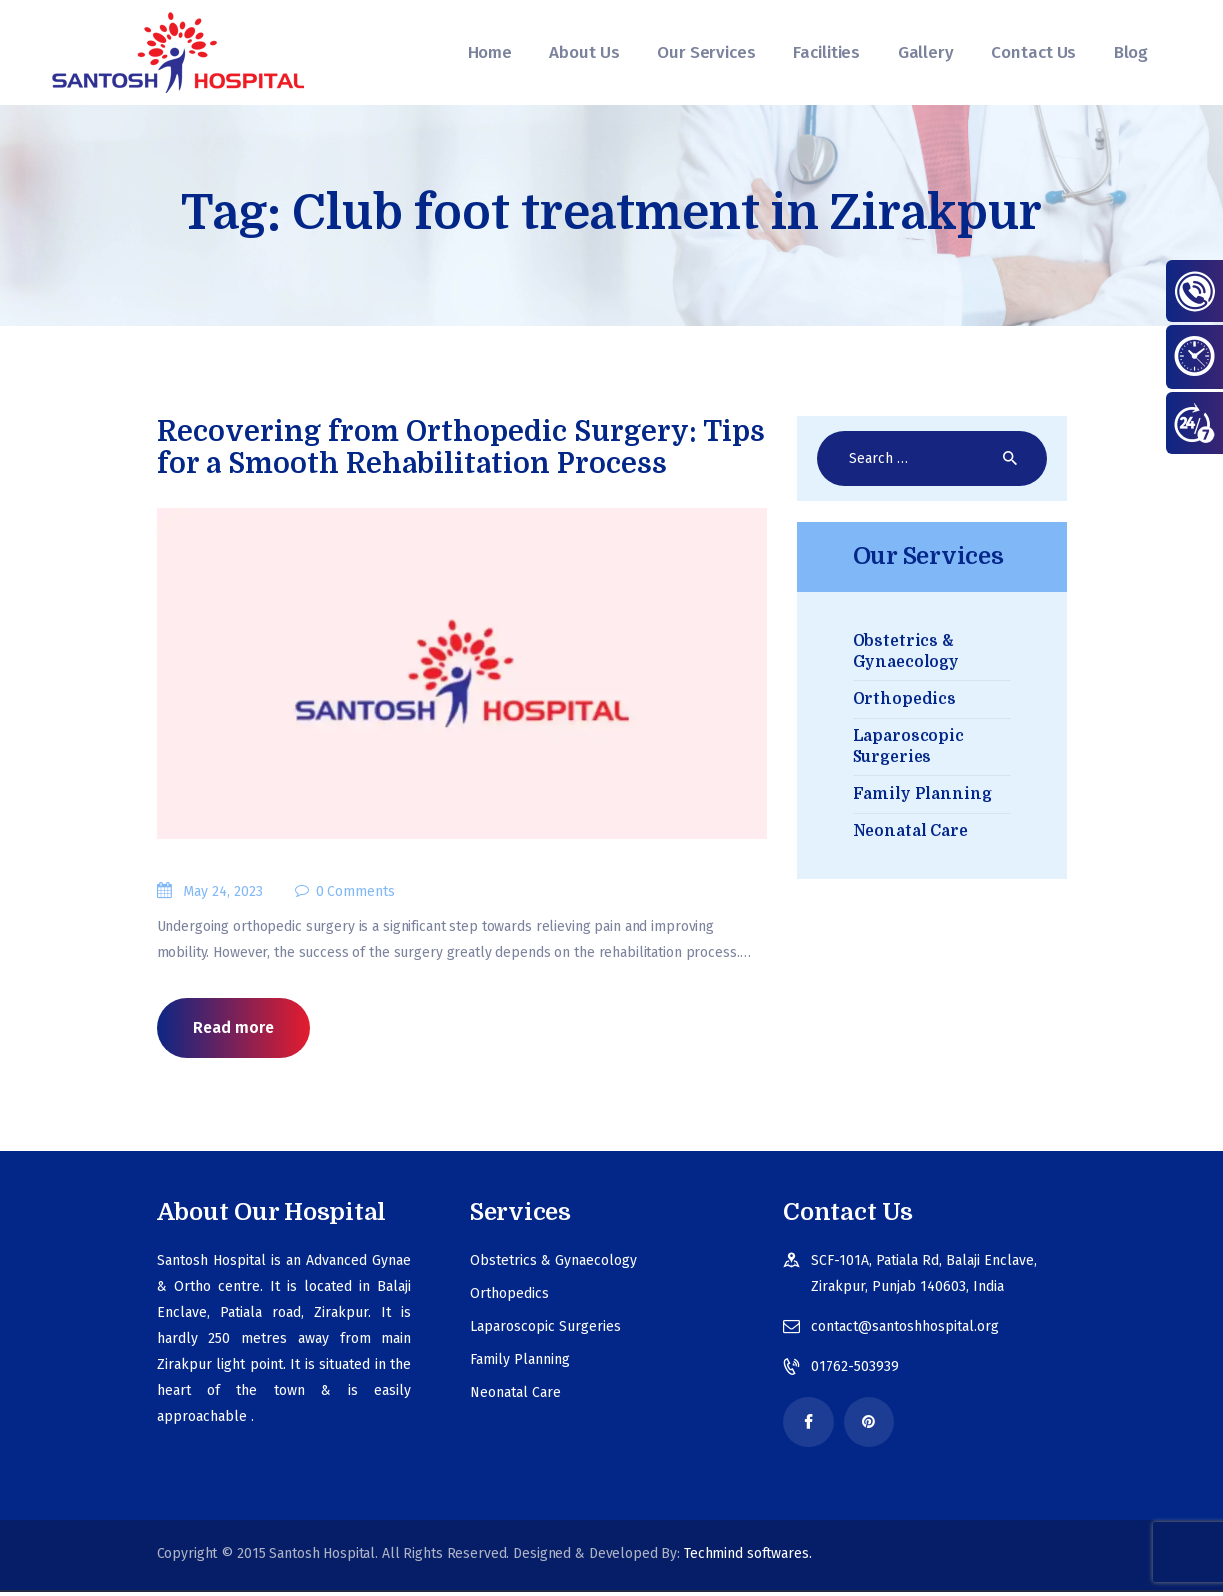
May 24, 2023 (223, 892)
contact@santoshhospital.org (905, 1327)
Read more (233, 1028)
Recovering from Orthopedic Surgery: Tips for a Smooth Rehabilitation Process (461, 448)
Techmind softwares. (748, 1557)
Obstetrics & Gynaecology (553, 1261)
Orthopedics (905, 699)
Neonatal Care (910, 831)
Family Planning (922, 794)
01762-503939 (855, 1367)
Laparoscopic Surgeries (545, 1327)
